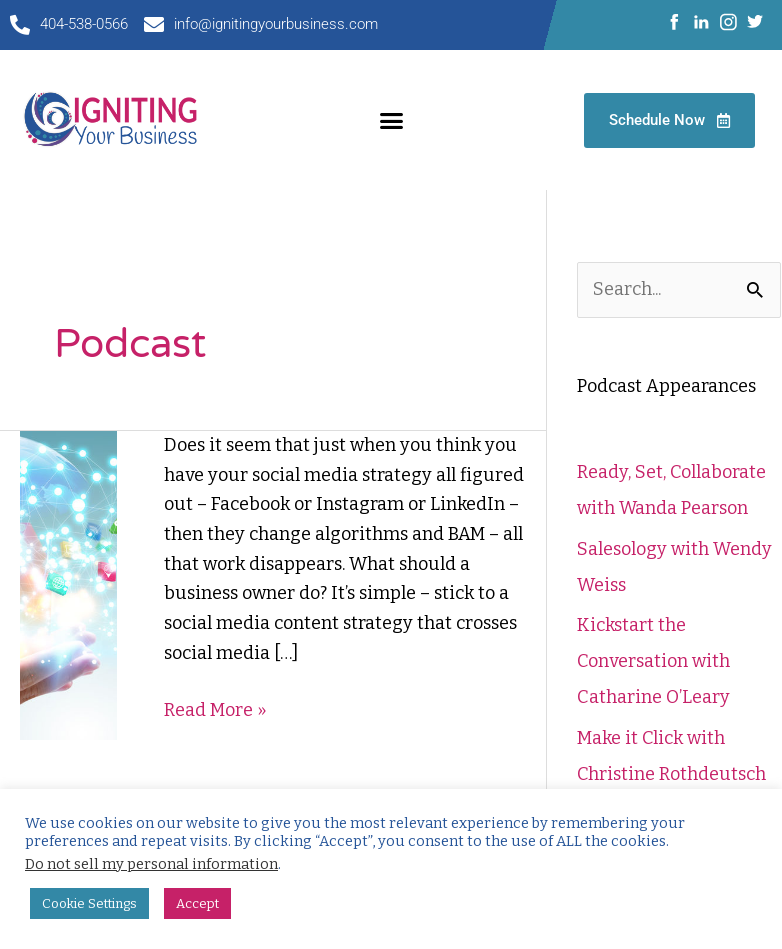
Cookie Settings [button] (89, 903)
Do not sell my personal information (151, 864)
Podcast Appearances (666, 386)
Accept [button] (197, 903)
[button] (391, 120)
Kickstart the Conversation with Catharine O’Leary (653, 661)
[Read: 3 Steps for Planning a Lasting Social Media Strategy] (68, 584)
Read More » (215, 708)
